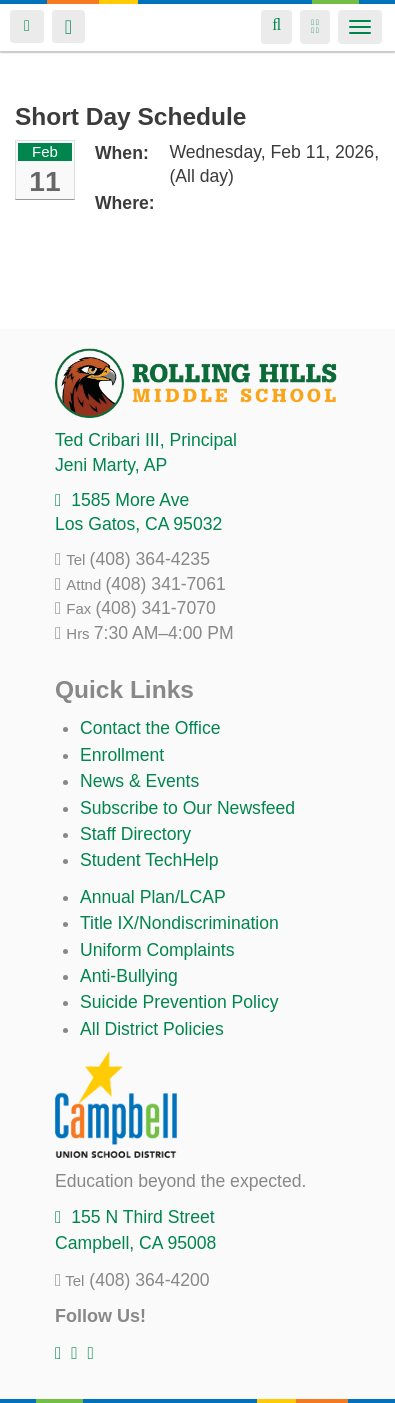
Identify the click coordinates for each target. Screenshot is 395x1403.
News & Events (139, 781)
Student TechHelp (149, 860)
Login (27, 26)
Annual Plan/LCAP (153, 897)
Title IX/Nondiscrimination (179, 923)
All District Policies (152, 1029)
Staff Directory (135, 834)
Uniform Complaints (157, 950)
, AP (111, 465)
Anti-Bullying (129, 976)
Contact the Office (150, 728)
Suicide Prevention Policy (179, 1002)
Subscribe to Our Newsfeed (187, 808)
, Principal (146, 440)
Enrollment (122, 755)
